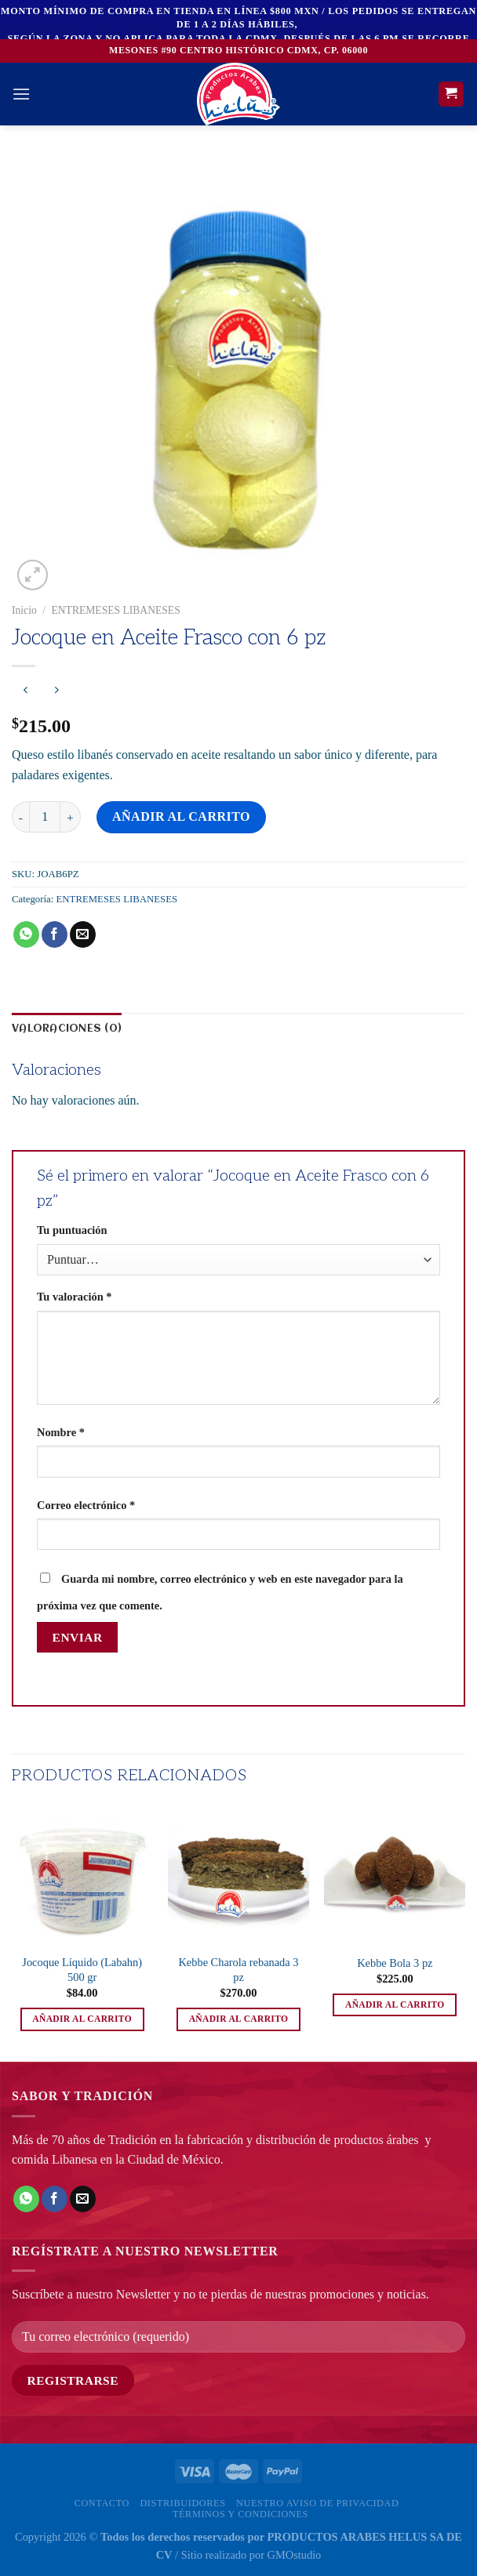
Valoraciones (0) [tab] (67, 1028)
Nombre (61, 1432)
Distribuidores (182, 2503)
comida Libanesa (54, 2159)
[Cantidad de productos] (44, 817)
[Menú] (21, 93)
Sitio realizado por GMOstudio (251, 2555)
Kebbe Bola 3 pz (394, 1963)
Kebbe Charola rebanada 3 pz (238, 1969)
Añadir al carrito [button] (82, 2018)
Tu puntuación (72, 1230)
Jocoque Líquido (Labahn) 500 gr (82, 1969)
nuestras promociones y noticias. (347, 2294)
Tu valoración (74, 1296)
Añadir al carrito (181, 816)
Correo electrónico (86, 1505)
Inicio (24, 610)
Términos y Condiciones (240, 2514)
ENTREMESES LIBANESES (115, 610)
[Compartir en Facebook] (54, 934)
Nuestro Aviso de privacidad (317, 2503)
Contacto (102, 2503)
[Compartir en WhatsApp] (26, 934)
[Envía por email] (83, 934)
